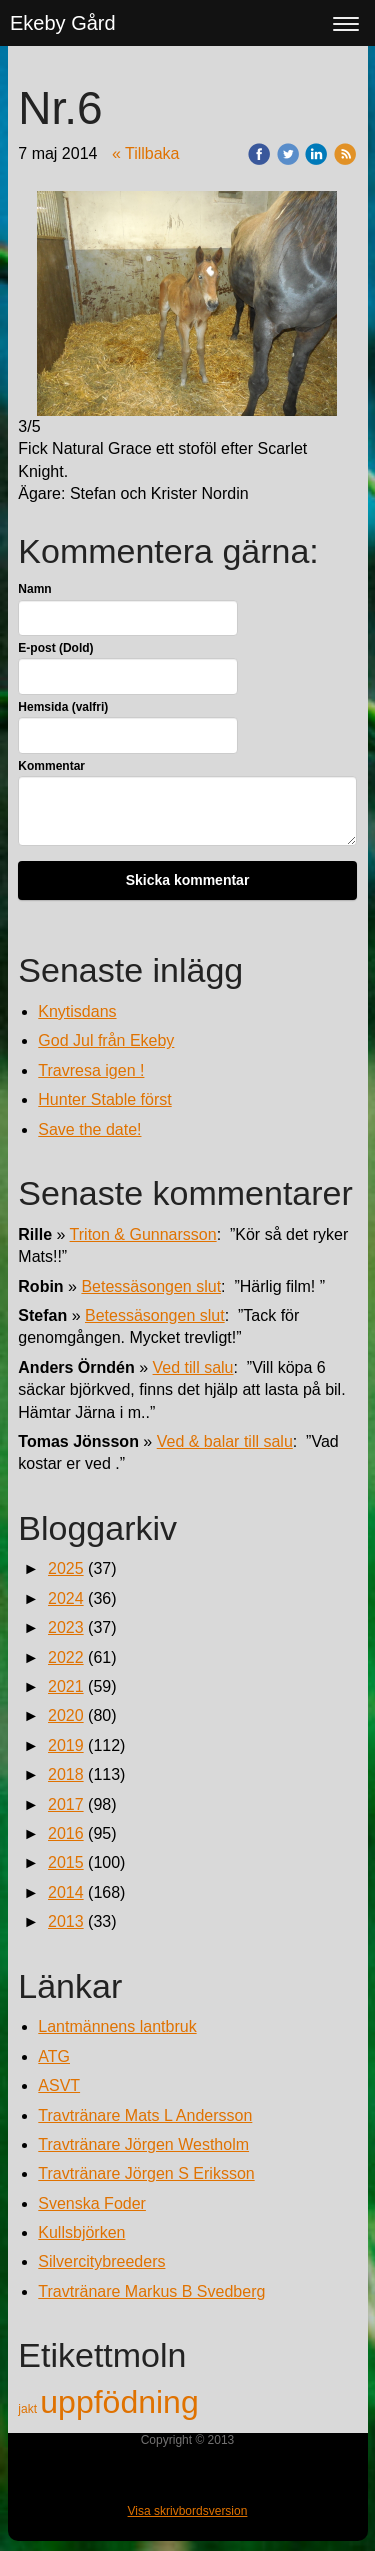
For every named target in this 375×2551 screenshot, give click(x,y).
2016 (66, 1833)
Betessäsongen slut (151, 1286)
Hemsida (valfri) (63, 707)
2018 (66, 1774)
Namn (34, 589)
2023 (66, 1627)
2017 (66, 1804)
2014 (66, 1892)
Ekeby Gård (63, 23)
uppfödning (119, 2402)
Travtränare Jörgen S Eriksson (146, 2173)
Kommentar (51, 766)
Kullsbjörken (81, 2232)
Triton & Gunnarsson (143, 1234)
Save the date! (89, 1129)
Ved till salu (193, 1367)
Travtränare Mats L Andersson (145, 2115)
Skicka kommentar (188, 880)
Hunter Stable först (104, 1099)
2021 (66, 1686)
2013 (66, 1921)
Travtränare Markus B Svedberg (151, 2291)
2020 (66, 1715)
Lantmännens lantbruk (117, 2026)
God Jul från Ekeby (106, 1040)
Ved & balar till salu (225, 1441)
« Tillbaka (146, 153)
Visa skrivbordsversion (188, 2511)
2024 (66, 1598)
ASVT (59, 2085)
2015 (66, 1862)
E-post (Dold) (55, 648)
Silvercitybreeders (101, 2261)
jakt (29, 2409)
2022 (66, 1657)
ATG (54, 2056)
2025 (66, 1568)
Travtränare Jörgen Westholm (143, 2144)
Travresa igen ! (91, 1070)
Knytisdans (77, 1011)
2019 (66, 1745)
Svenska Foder (92, 2203)
